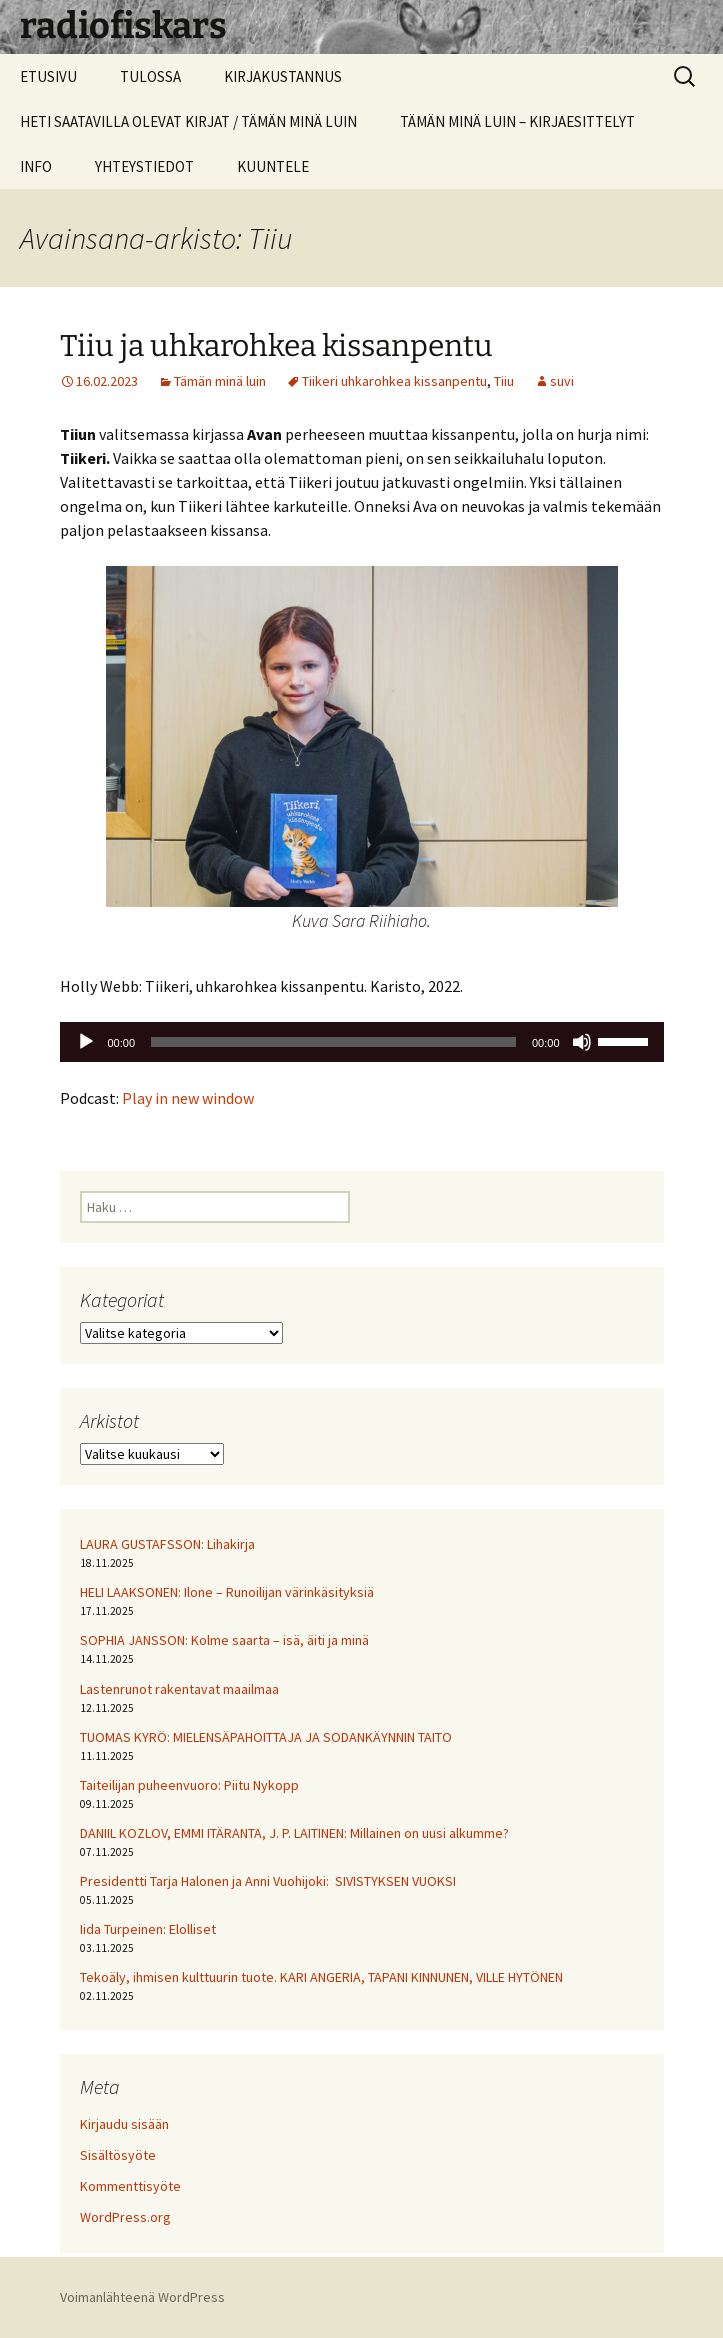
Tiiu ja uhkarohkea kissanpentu (276, 346)
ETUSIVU (48, 76)
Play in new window (188, 1098)
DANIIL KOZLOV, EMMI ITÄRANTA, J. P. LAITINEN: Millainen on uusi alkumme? (294, 1833)
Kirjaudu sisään (124, 2124)
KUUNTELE (273, 166)
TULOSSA (150, 76)
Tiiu (504, 381)
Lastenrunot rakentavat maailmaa (179, 1689)
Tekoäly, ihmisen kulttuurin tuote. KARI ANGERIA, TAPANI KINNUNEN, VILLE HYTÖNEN (321, 1977)
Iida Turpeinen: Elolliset (148, 1929)
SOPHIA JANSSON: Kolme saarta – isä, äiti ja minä (224, 1640)
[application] (362, 1042)
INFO (36, 166)
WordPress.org (125, 2217)
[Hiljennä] (582, 1042)
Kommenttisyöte (130, 2186)
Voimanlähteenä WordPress (142, 2297)
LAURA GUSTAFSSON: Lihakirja (167, 1544)
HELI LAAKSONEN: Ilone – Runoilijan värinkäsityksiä (227, 1592)
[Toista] (86, 1042)
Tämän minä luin (220, 381)
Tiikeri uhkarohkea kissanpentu (394, 381)
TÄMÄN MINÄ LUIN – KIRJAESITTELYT (517, 121)
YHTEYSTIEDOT (144, 166)
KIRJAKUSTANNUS (283, 76)
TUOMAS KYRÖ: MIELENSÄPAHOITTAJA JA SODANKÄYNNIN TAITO (266, 1737)
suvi (562, 381)
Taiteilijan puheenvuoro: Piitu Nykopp (189, 1785)
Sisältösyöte (118, 2155)
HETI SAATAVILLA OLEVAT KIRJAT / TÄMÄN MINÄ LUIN (188, 121)
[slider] (333, 1042)
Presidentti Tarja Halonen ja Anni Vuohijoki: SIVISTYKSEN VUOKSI (268, 1881)
